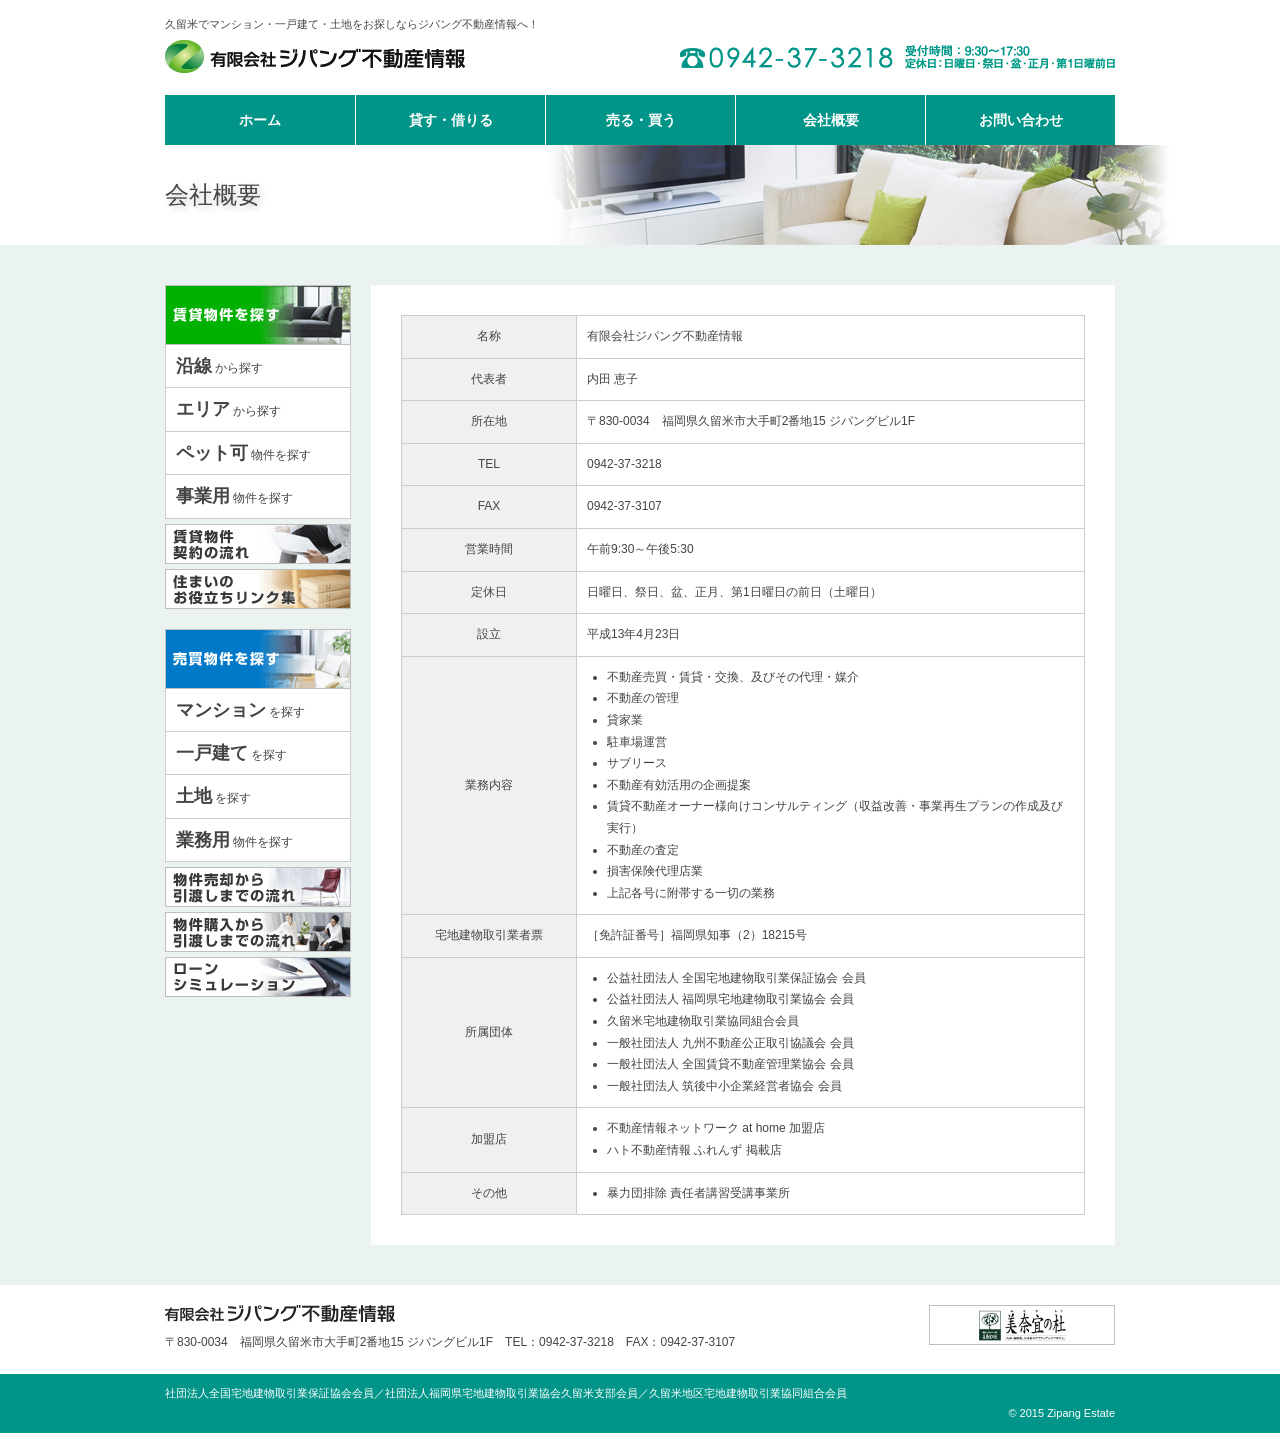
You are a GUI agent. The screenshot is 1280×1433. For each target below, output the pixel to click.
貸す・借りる (451, 120)
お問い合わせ (1021, 120)
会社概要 (831, 120)
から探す (219, 366)
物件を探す (243, 453)
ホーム (260, 120)
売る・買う (641, 120)
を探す (240, 710)
